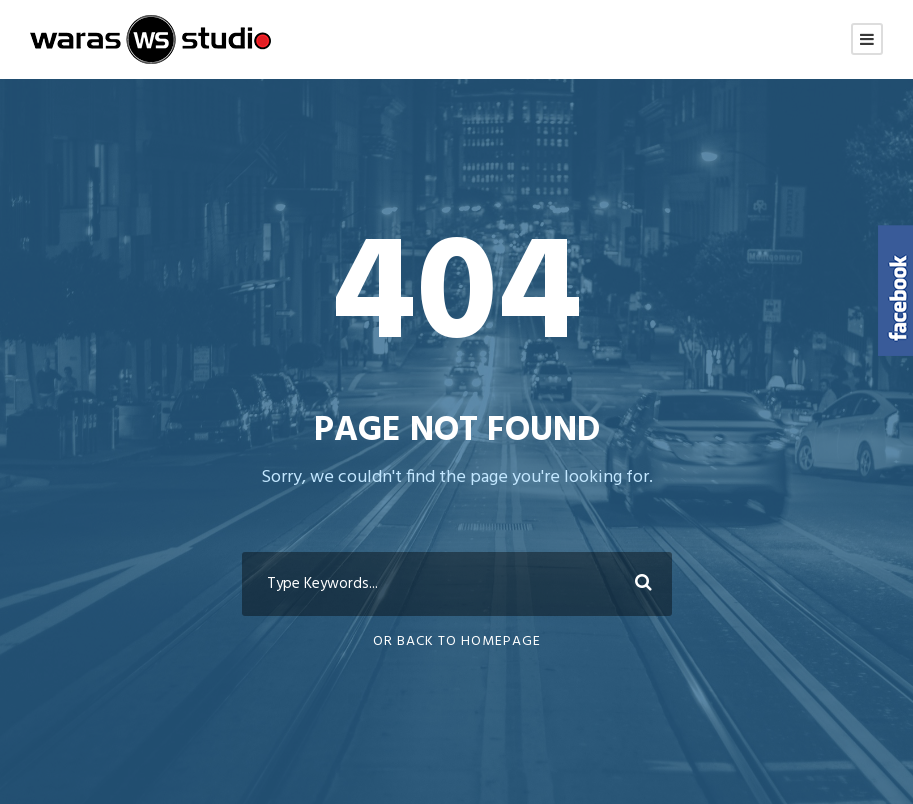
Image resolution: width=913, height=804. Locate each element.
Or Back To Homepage (457, 641)
